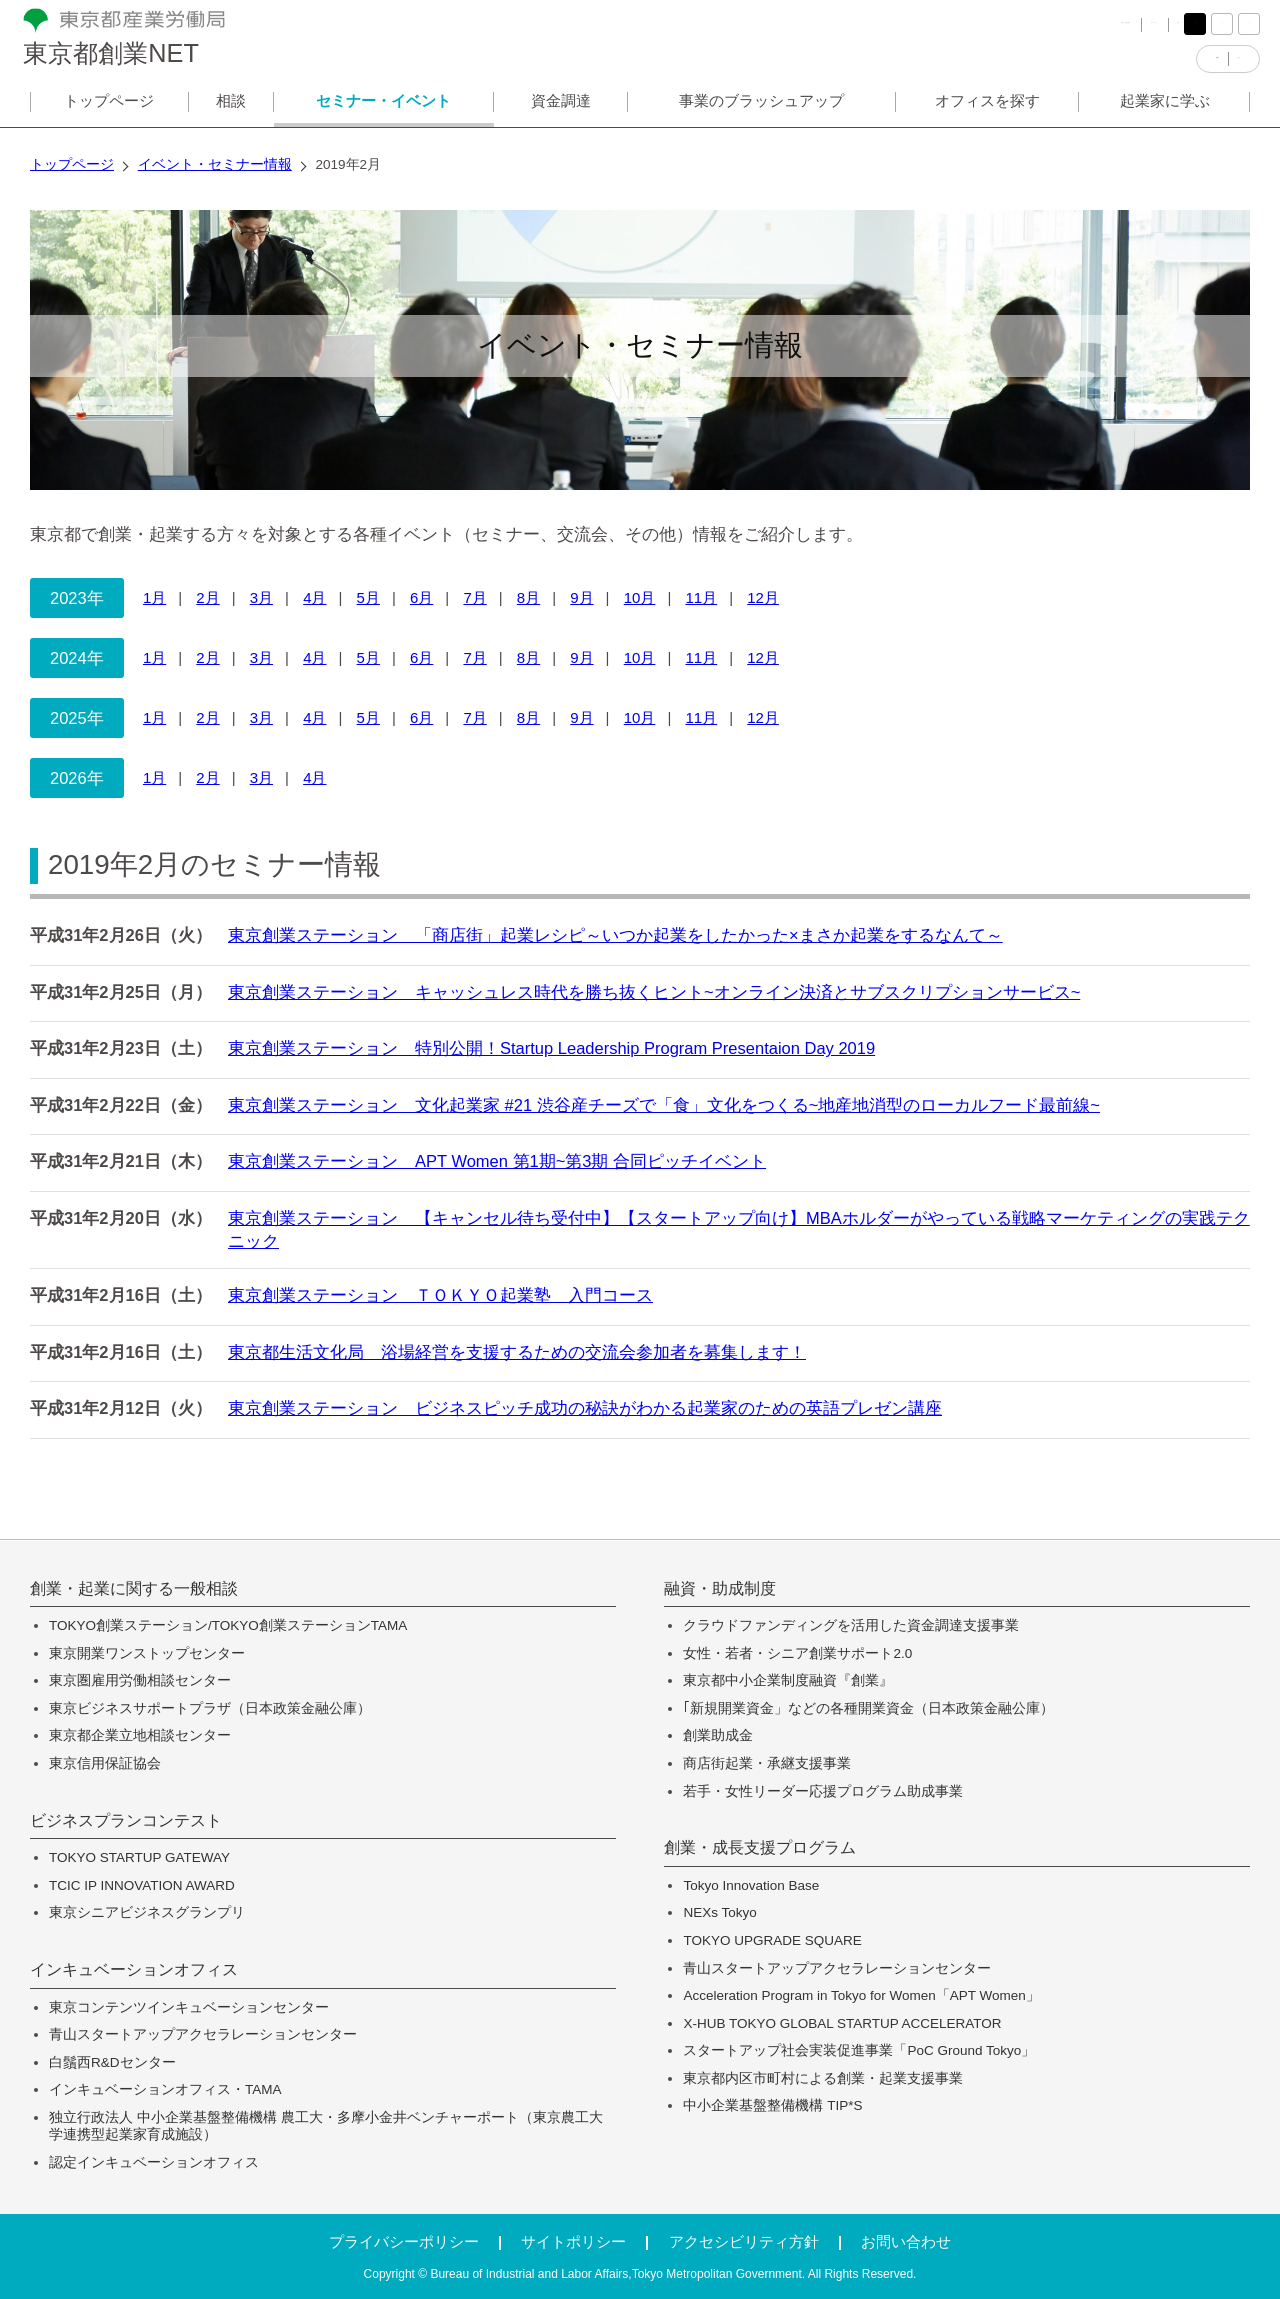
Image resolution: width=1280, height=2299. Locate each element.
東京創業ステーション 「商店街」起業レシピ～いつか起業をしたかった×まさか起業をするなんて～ (615, 935)
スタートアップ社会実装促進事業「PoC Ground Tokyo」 (859, 2050)
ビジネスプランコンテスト (126, 1821)
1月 (154, 597)
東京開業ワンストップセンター (147, 1653)
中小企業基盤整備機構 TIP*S (772, 2105)
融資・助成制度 (720, 1589)
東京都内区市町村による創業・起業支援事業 (823, 2078)
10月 (640, 597)
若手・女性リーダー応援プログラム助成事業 (823, 1791)
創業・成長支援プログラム (760, 1848)
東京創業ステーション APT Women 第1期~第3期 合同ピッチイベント (497, 1161)
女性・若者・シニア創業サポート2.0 (797, 1653)
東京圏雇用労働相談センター (140, 1680)
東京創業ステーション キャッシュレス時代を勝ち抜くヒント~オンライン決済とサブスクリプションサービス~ (654, 992)
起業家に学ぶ (1165, 113)
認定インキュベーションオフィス (154, 2162)
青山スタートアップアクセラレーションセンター (203, 2034)
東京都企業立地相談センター (140, 1735)
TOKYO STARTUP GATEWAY (139, 1857)
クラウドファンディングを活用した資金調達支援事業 (851, 1625)
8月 (528, 597)
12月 (763, 597)
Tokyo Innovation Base (751, 1885)
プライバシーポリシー (404, 2241)
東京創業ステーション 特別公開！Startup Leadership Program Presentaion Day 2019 (551, 1048)
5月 (368, 597)
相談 (231, 113)
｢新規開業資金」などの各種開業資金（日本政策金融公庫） (868, 1708)
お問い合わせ (906, 2241)
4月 (314, 597)
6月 (421, 597)
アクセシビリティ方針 (744, 2241)
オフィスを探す (987, 113)
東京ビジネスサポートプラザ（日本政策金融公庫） (210, 1708)
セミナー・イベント (383, 113)
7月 (474, 597)
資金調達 (561, 113)
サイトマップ (1075, 29)
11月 (701, 597)
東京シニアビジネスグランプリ (147, 1912)
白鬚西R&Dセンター (112, 2062)
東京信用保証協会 (105, 1763)
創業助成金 (718, 1735)
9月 (581, 597)
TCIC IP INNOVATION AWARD (142, 1885)
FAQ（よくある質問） (939, 29)
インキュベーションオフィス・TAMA (165, 2089)
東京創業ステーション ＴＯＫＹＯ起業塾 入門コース (440, 1295)
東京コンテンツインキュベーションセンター (189, 2007)
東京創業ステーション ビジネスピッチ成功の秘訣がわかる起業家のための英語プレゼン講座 (585, 1408)
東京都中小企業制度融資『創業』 (788, 1680)
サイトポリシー (573, 2241)
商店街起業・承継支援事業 (767, 1763)
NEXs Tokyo (719, 1912)
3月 (261, 597)
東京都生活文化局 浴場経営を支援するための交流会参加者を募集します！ (517, 1352)
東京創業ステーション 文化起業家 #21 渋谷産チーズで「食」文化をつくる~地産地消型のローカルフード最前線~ (664, 1105)
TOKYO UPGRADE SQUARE (772, 1940)
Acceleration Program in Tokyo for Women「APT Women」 (861, 1995)
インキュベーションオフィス (134, 1970)
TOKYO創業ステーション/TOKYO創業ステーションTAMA (228, 1625)
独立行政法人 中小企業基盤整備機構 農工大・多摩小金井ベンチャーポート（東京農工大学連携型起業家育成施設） (326, 2126)
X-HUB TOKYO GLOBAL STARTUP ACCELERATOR (842, 2023)
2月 (207, 597)
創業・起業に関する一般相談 (134, 1589)
